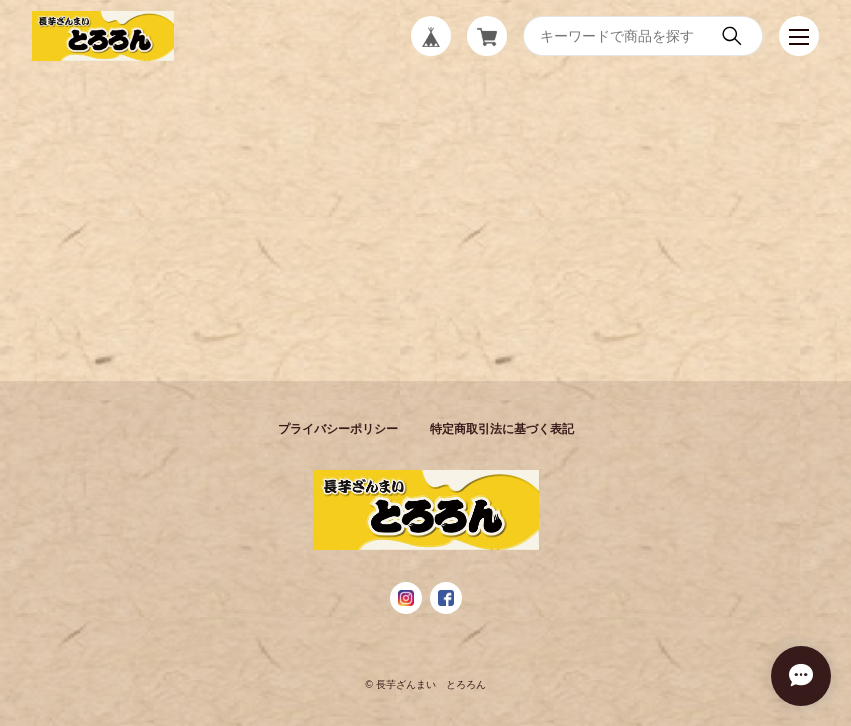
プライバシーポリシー (338, 429)
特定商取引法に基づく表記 (502, 429)
